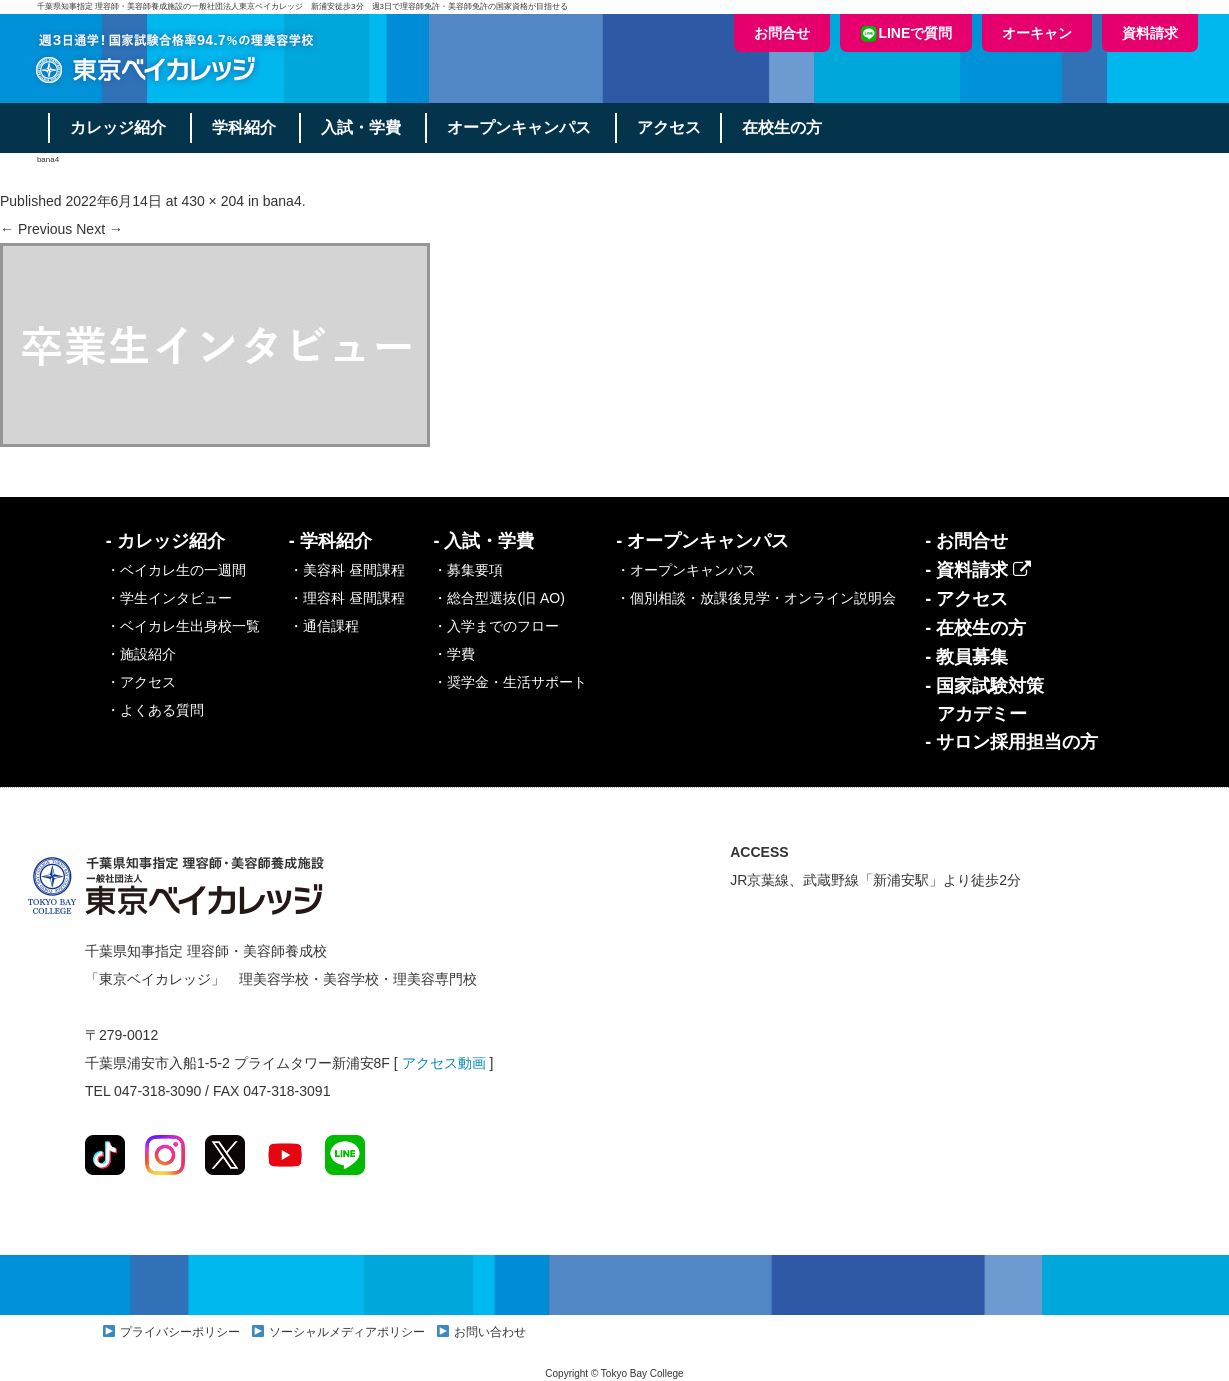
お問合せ (782, 33)
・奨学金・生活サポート (510, 682)
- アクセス (966, 599)
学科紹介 (246, 127)
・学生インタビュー (169, 598)
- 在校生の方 (975, 628)
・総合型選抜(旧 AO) (498, 598)
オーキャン (1037, 33)
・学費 (454, 654)
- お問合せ (966, 541)
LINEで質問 (906, 33)
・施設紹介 (141, 654)
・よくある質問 (155, 710)
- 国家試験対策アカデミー (984, 700)
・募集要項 (468, 570)
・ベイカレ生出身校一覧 (183, 626)
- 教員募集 (966, 657)
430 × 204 (212, 201)
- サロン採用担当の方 (1011, 742)
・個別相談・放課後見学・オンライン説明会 (756, 598)
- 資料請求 (978, 570)
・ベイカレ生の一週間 (176, 570)
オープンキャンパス (524, 127)
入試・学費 (365, 127)
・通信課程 (324, 626)
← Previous (36, 229)
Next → (99, 229)
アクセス (675, 127)
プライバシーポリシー (180, 1332)
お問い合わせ (490, 1332)
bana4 (282, 201)
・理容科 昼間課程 (347, 598)
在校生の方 (789, 127)
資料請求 (1150, 33)
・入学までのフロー (496, 626)
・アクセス (141, 682)
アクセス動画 (444, 1063)
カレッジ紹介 (119, 127)
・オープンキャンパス (686, 570)
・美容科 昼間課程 (347, 570)
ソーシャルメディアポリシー (347, 1332)
